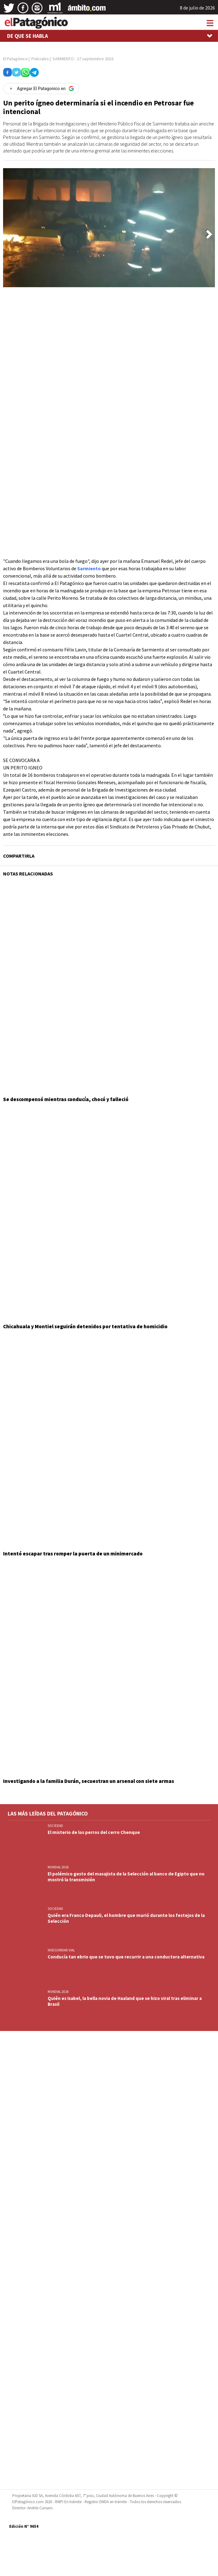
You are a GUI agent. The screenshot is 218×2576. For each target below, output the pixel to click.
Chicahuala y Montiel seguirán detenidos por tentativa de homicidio (85, 1326)
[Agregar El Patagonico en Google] (41, 88)
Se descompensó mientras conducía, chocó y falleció (66, 1099)
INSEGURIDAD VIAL (61, 1950)
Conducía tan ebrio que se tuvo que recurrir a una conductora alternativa (126, 1957)
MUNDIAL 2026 (58, 1867)
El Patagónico (15, 58)
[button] (209, 234)
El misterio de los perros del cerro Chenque (94, 1832)
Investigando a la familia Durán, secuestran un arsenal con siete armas (88, 1781)
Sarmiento (89, 568)
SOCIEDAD (55, 1825)
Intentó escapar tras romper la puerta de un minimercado (73, 1553)
